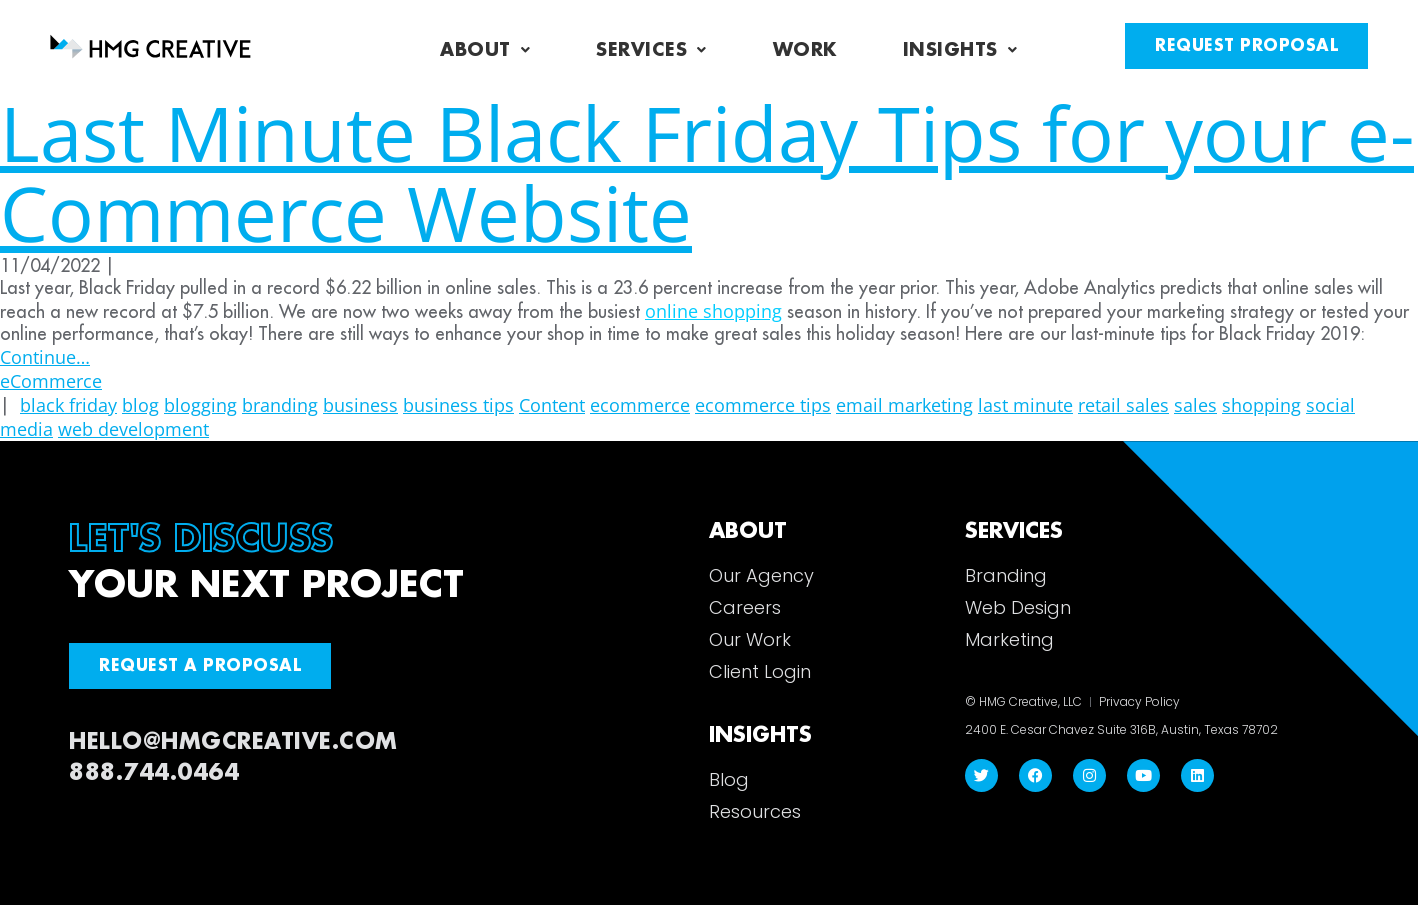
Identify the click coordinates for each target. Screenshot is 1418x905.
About (485, 50)
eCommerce (51, 381)
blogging (200, 405)
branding (280, 405)
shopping (1261, 405)
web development (133, 429)
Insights (960, 50)
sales (1195, 405)
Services (651, 50)
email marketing (904, 405)
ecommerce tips (763, 405)
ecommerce (640, 405)
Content (552, 405)
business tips (458, 405)
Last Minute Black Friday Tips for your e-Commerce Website (707, 172)
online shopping (713, 311)
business (360, 405)
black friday (68, 405)
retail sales (1123, 405)
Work (805, 50)
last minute (1025, 405)
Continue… (45, 357)
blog (140, 405)
